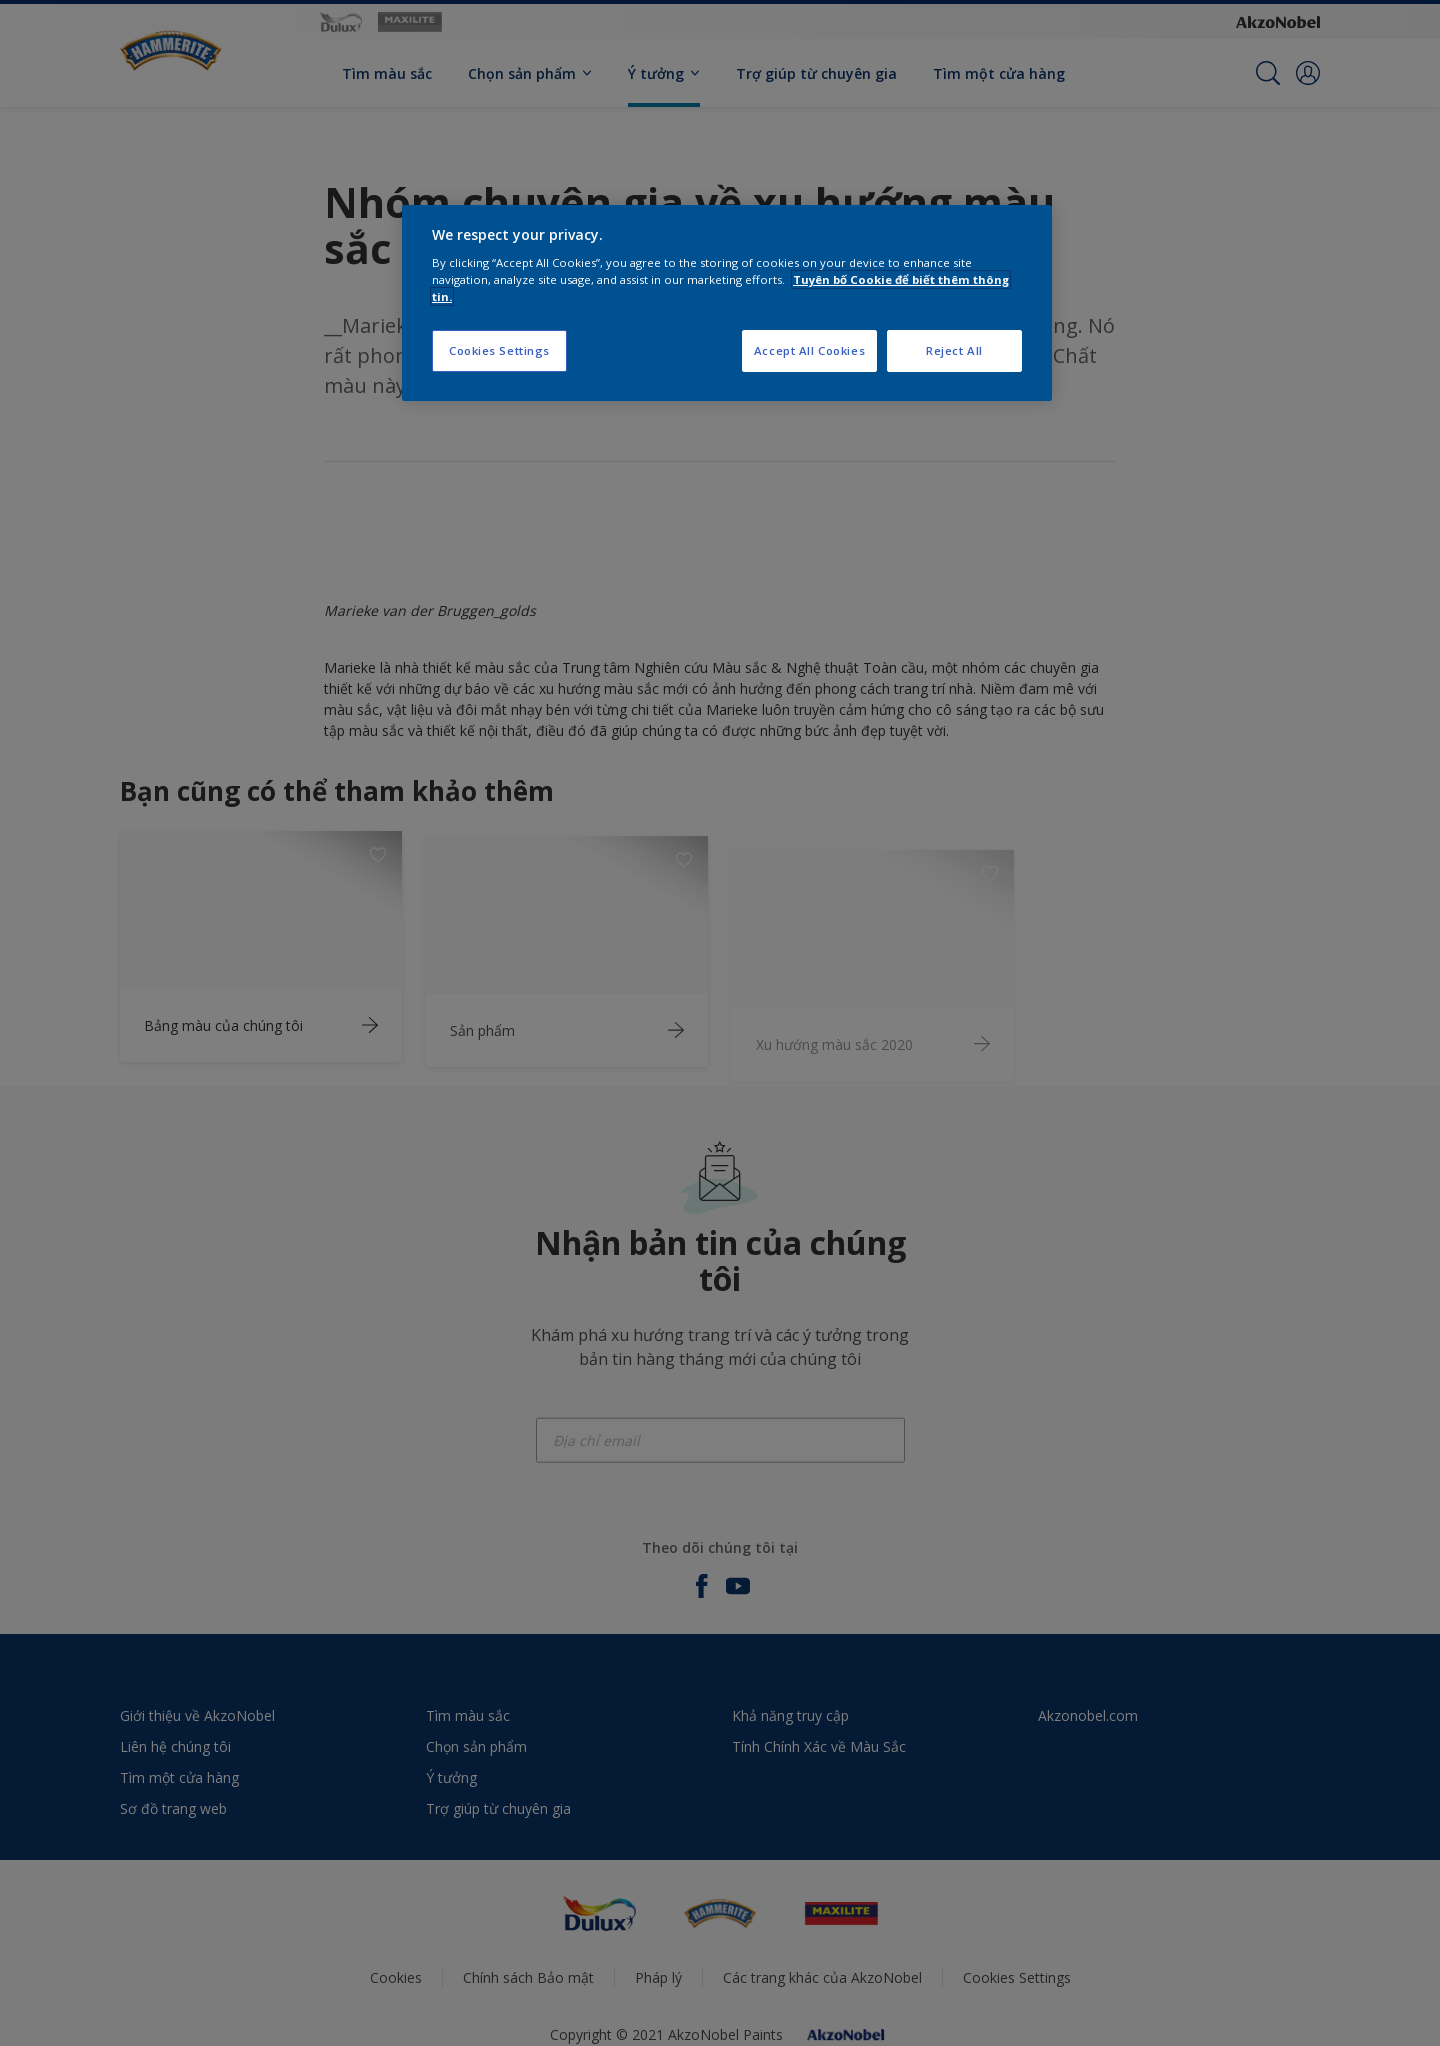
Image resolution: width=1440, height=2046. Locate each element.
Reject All (954, 350)
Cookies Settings (499, 350)
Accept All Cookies (809, 350)
